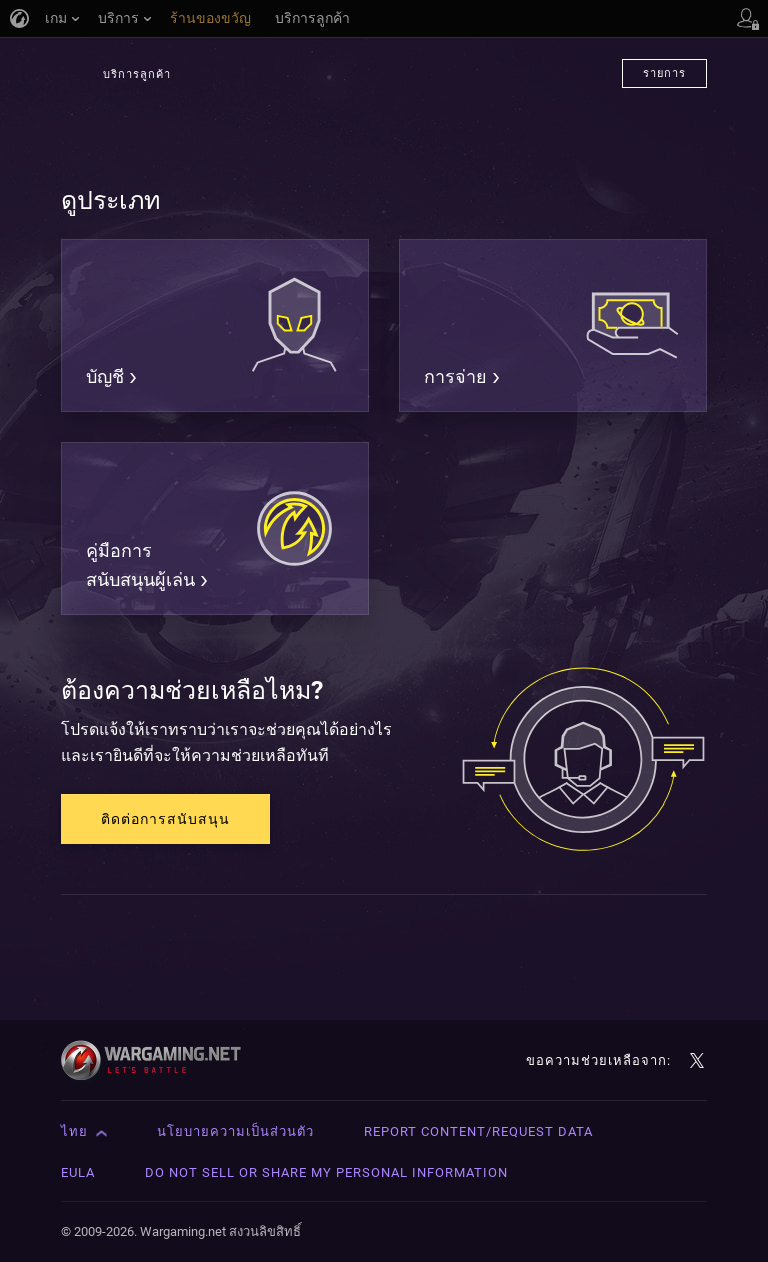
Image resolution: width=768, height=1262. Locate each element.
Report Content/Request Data (478, 1131)
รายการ (664, 73)
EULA (78, 1172)
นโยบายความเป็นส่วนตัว (235, 1131)
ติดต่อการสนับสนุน (165, 819)
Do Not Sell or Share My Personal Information (326, 1172)
